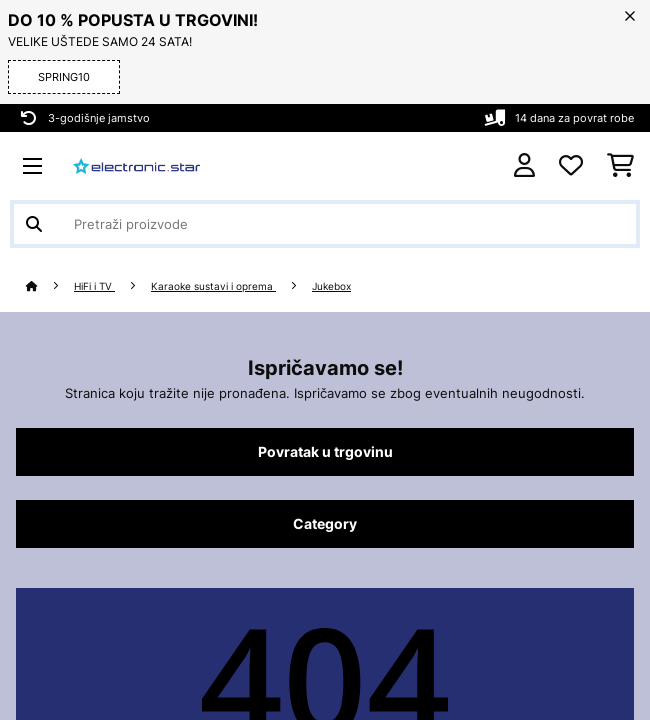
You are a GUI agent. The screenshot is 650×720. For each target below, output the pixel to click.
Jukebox (331, 286)
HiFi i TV (94, 286)
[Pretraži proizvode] (325, 224)
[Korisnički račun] (524, 165)
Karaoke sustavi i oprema (213, 286)
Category (325, 524)
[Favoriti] (571, 166)
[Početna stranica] (50, 286)
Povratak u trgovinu (325, 452)
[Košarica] (620, 166)
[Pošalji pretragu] (34, 224)
